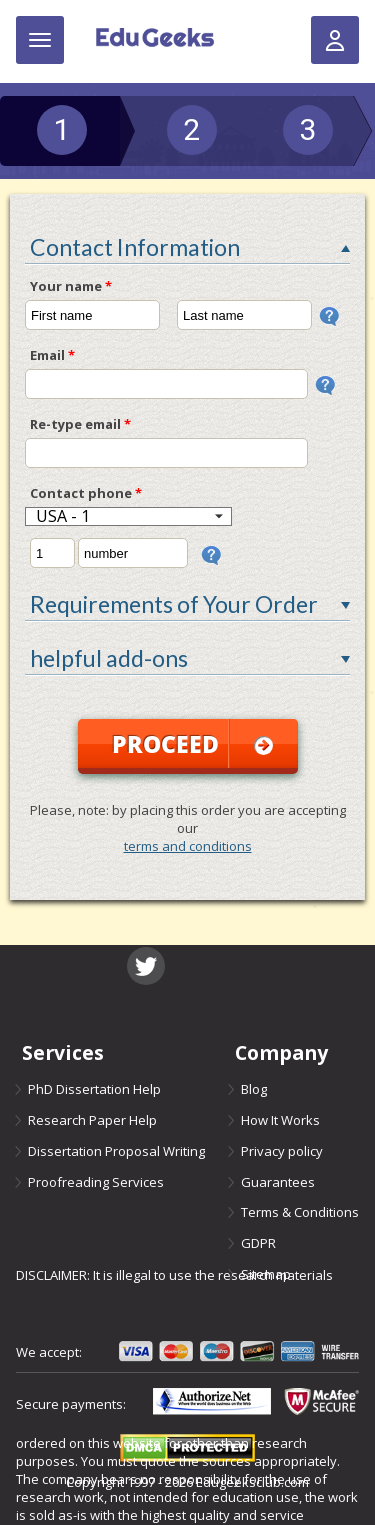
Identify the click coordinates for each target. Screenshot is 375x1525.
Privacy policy (282, 1149)
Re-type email (80, 424)
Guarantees (278, 1180)
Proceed (192, 744)
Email (52, 355)
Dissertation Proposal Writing (116, 1149)
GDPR (258, 1240)
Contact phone (86, 493)
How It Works (280, 1119)
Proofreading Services (96, 1180)
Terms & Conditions (300, 1210)
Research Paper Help (92, 1119)
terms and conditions (188, 846)
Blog (254, 1089)
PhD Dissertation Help (94, 1089)
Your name (71, 286)
